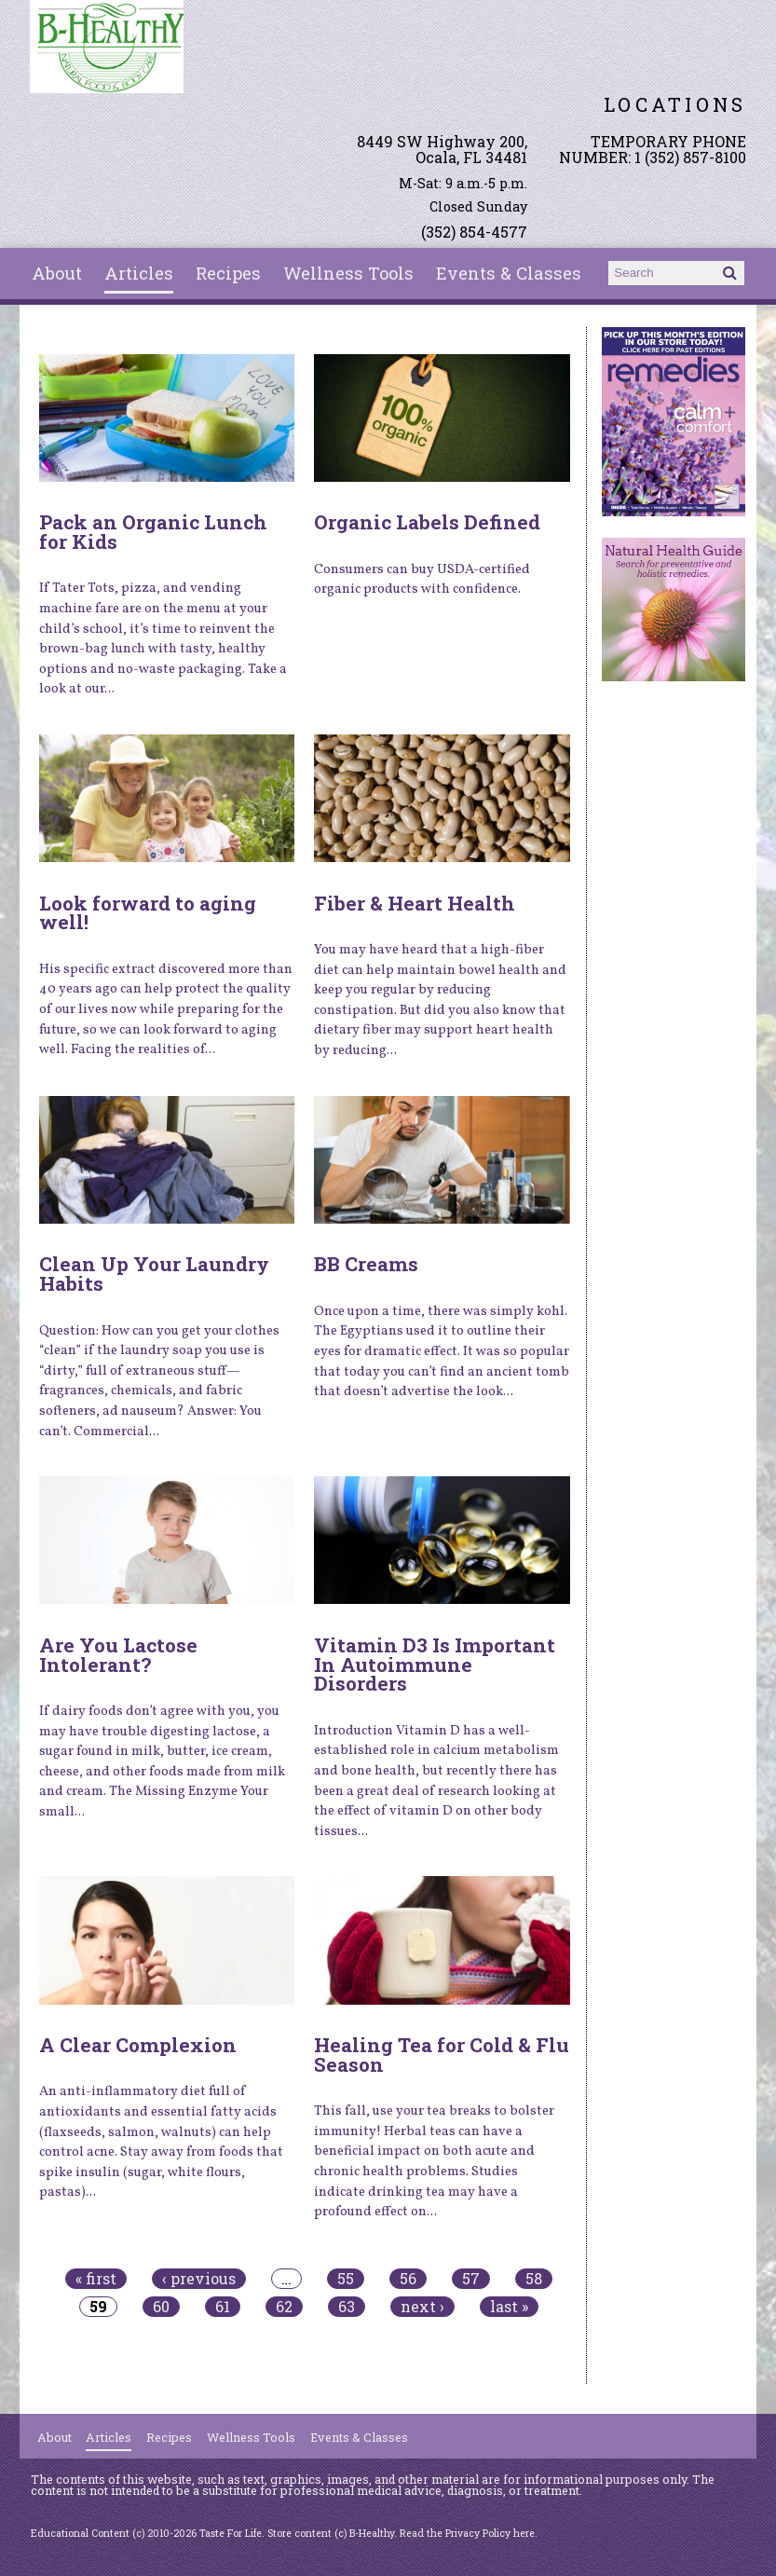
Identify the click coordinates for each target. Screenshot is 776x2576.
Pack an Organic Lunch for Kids (153, 532)
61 (222, 2306)
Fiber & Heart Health (414, 903)
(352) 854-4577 (474, 231)
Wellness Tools (348, 273)
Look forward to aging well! (147, 913)
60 (161, 2306)
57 (471, 2278)
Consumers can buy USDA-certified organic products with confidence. (422, 579)
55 (345, 2278)
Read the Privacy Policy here (467, 2533)
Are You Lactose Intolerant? (118, 1655)
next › (422, 2306)
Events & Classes (508, 273)
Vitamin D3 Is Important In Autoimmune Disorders (434, 1664)
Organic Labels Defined (427, 522)
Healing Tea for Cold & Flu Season (441, 2054)
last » (509, 2306)
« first (95, 2278)
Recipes (228, 273)
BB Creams (366, 1264)
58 (533, 2278)
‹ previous (199, 2278)
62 (284, 2306)
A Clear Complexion (138, 2045)
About (57, 273)
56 (408, 2278)
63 (346, 2306)
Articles (138, 273)
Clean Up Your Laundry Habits (154, 1273)
